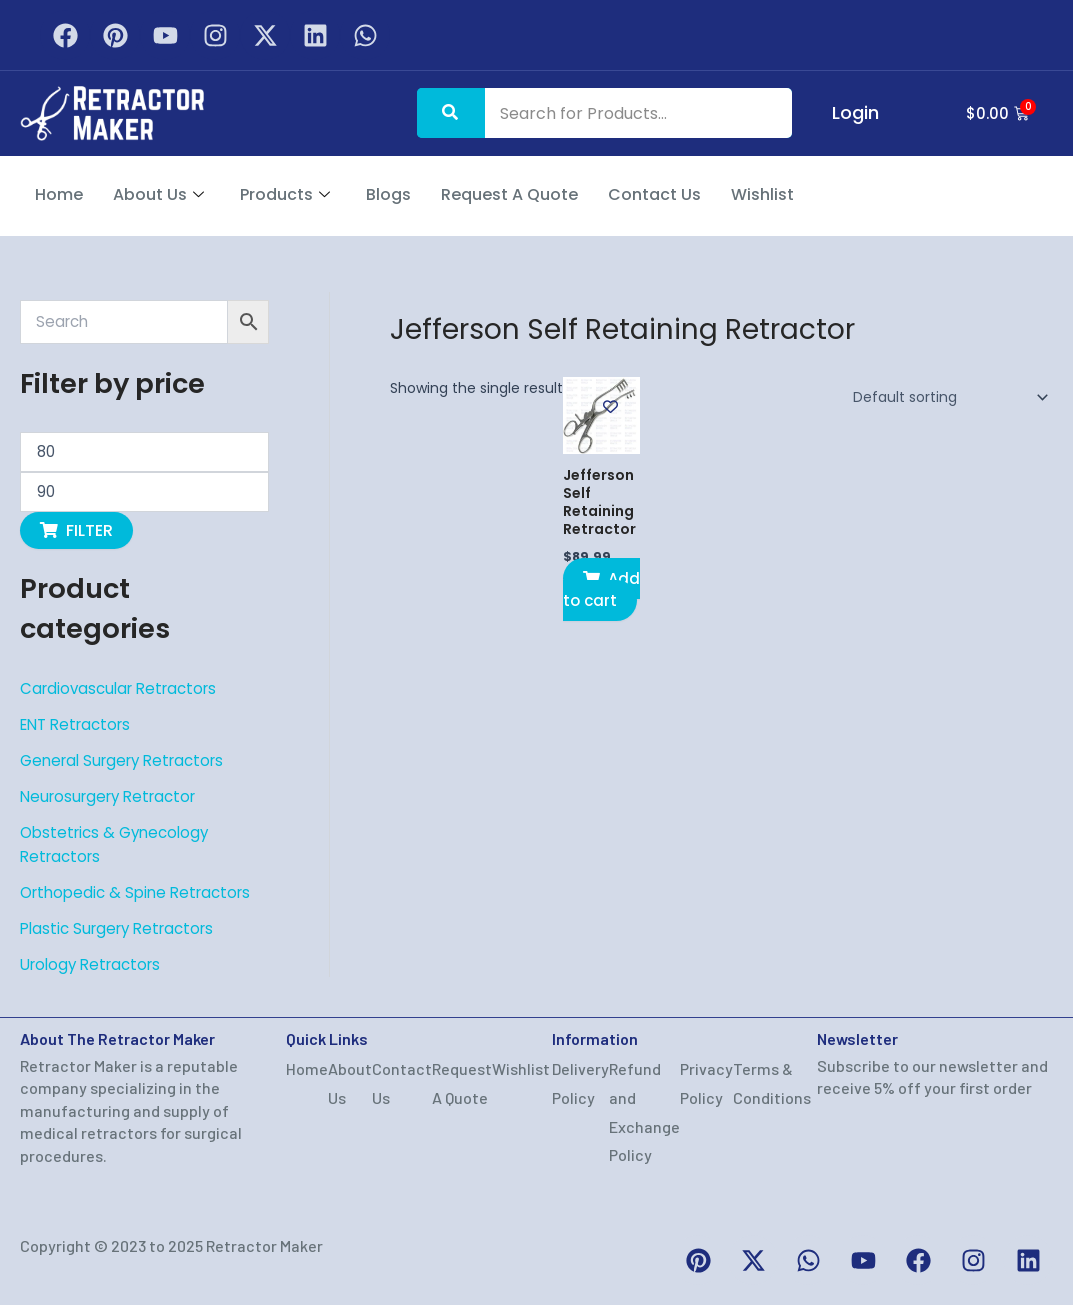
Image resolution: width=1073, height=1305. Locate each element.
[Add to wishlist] (612, 406)
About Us (158, 194)
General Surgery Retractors (129, 760)
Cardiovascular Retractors (124, 688)
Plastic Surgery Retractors (123, 928)
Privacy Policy (706, 1083)
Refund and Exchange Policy (644, 1111)
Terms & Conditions (772, 1083)
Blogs (388, 194)
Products (285, 194)
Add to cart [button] (602, 591)
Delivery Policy (580, 1083)
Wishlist (762, 194)
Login (845, 112)
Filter (89, 530)
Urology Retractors (95, 964)
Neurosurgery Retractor (114, 796)
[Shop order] (947, 397)
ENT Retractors (80, 724)
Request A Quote (509, 194)
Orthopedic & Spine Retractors (142, 892)
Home (59, 194)
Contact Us (654, 194)
